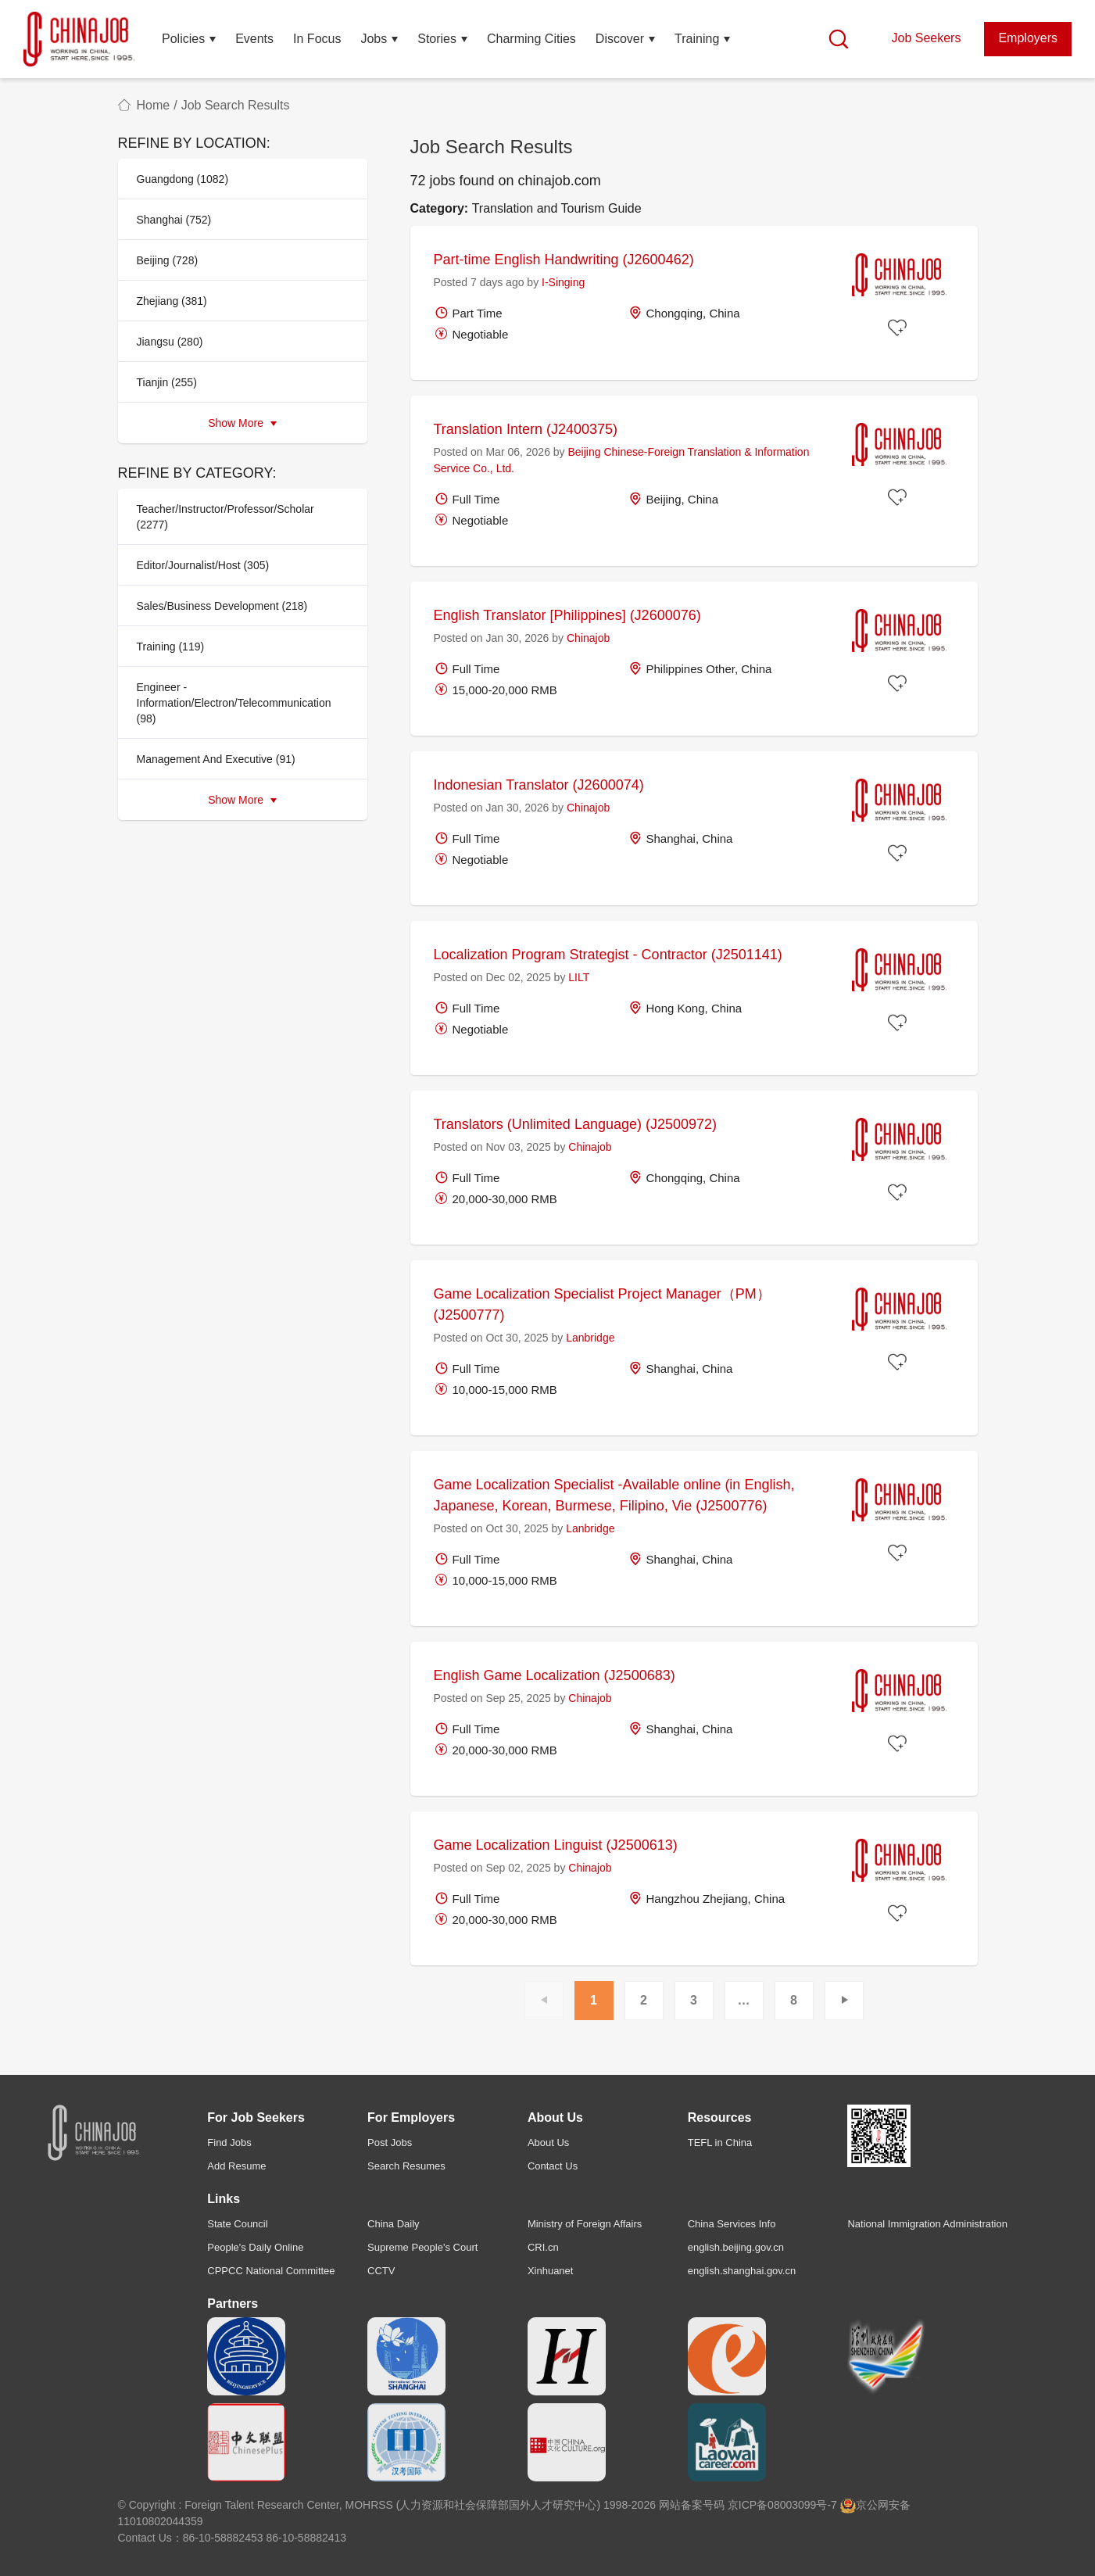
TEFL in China (720, 2142)
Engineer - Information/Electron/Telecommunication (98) (234, 703)
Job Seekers (926, 38)
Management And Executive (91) (216, 759)
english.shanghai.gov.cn (742, 2271)
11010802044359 (160, 2521)
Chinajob (588, 638)
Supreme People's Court (422, 2247)
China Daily (393, 2224)
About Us (548, 2142)
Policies (183, 38)
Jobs (373, 38)
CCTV (381, 2271)
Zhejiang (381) (172, 301)
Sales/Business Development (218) (222, 606)
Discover (620, 38)
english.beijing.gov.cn (736, 2247)
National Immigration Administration (927, 2224)
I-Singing (563, 282)
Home (153, 105)
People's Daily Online (255, 2247)
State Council (237, 2224)
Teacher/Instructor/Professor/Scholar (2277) (225, 517)
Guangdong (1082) (183, 179)
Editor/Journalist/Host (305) (203, 565)
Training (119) (171, 646)
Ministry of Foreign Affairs (585, 2224)
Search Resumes (406, 2166)
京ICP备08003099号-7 (782, 2505)
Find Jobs (229, 2142)
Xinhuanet (551, 2271)
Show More (242, 423)
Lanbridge (590, 1337)
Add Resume (236, 2166)
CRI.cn (543, 2247)
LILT (578, 977)
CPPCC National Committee (271, 2271)
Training (697, 38)
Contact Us (553, 2166)
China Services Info (732, 2224)
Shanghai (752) (174, 219)
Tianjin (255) (167, 382)
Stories (436, 38)
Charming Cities (531, 38)
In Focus (317, 38)
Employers (1027, 38)
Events (254, 38)
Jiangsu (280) (170, 341)
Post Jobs (389, 2142)
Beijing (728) (168, 260)
